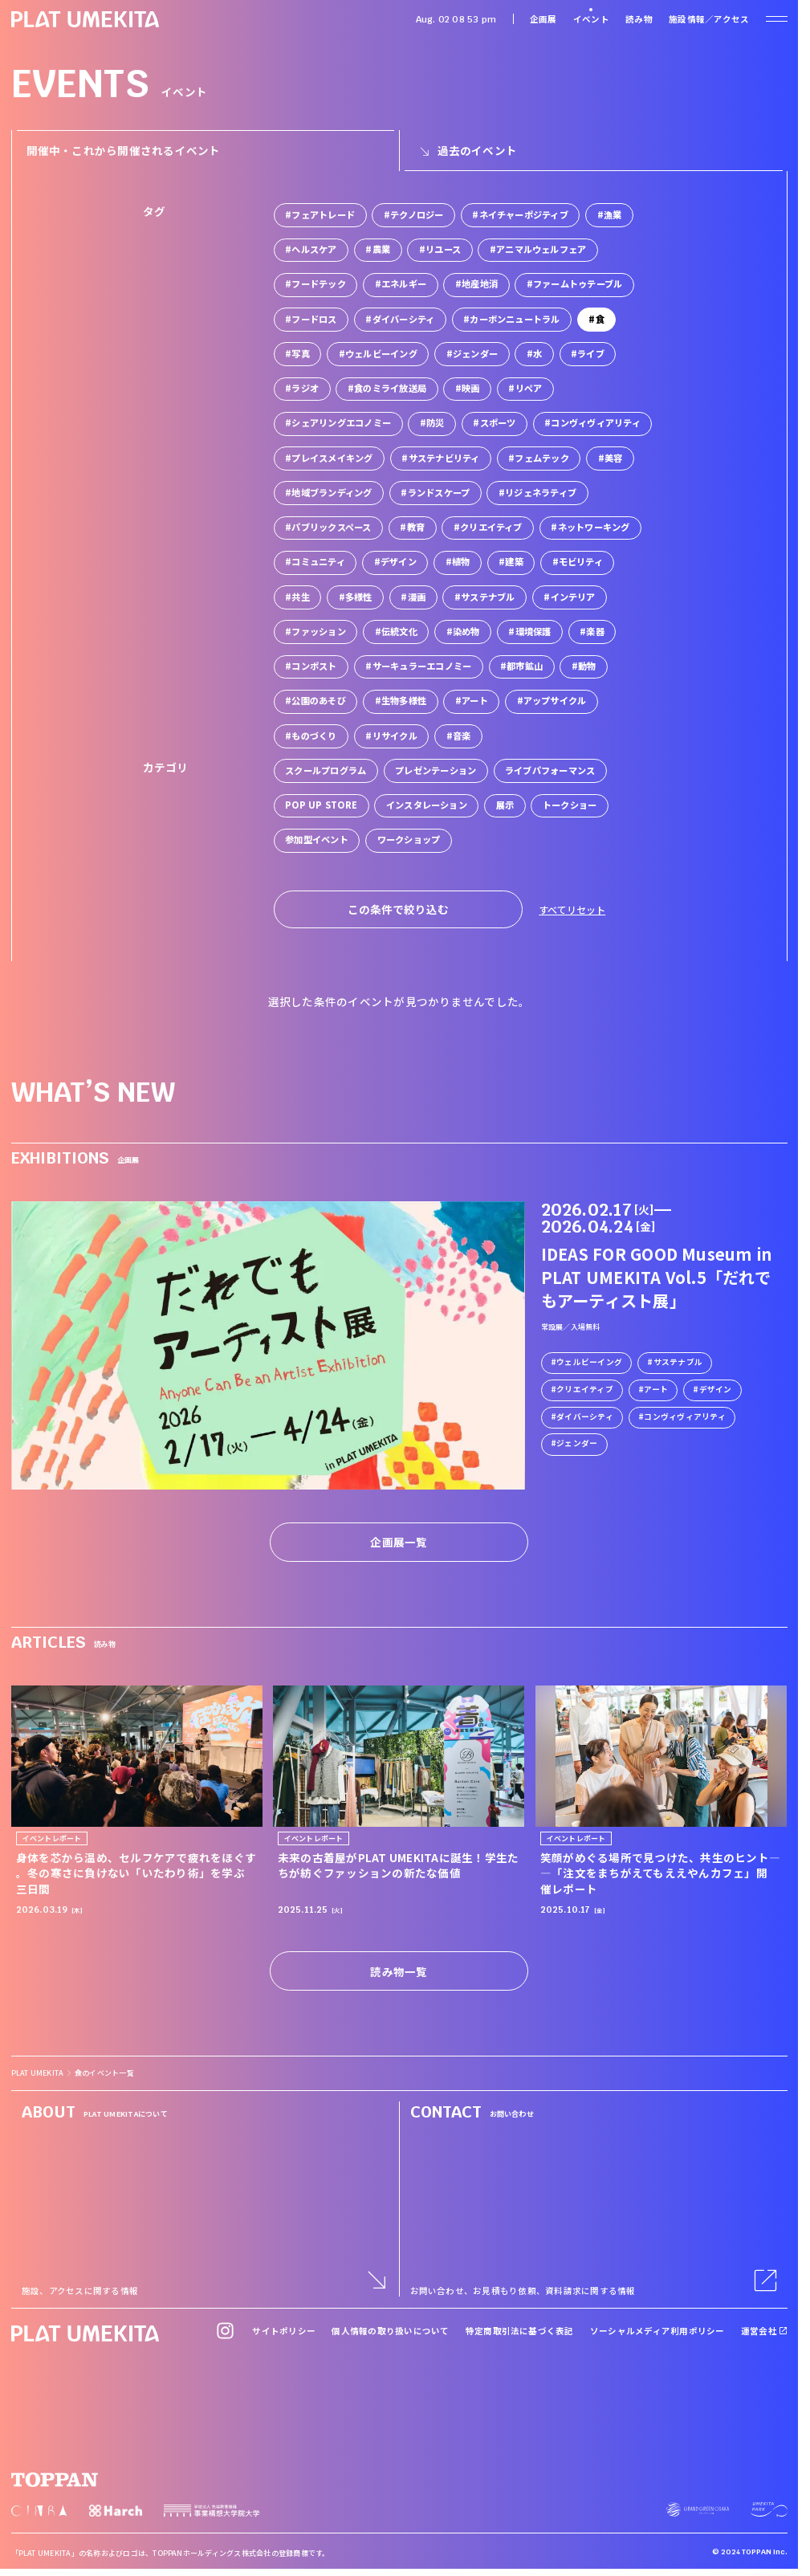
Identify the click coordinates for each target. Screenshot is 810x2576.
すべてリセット (572, 909)
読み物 (639, 19)
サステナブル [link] (677, 1361)
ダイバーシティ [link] (584, 1415)
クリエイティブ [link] (584, 1388)
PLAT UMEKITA (37, 2073)
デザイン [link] (714, 1388)
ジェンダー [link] (576, 1443)
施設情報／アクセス (709, 19)
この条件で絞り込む (398, 909)
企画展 (543, 19)
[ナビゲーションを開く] (776, 19)
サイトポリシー (283, 2331)
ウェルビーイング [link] (589, 1361)
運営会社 (764, 2331)
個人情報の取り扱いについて (390, 2331)
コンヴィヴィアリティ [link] (684, 1415)
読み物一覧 (398, 1971)
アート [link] (656, 1388)
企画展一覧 (398, 1542)
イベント (591, 19)
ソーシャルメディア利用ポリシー (657, 2331)
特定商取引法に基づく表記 (520, 2331)
